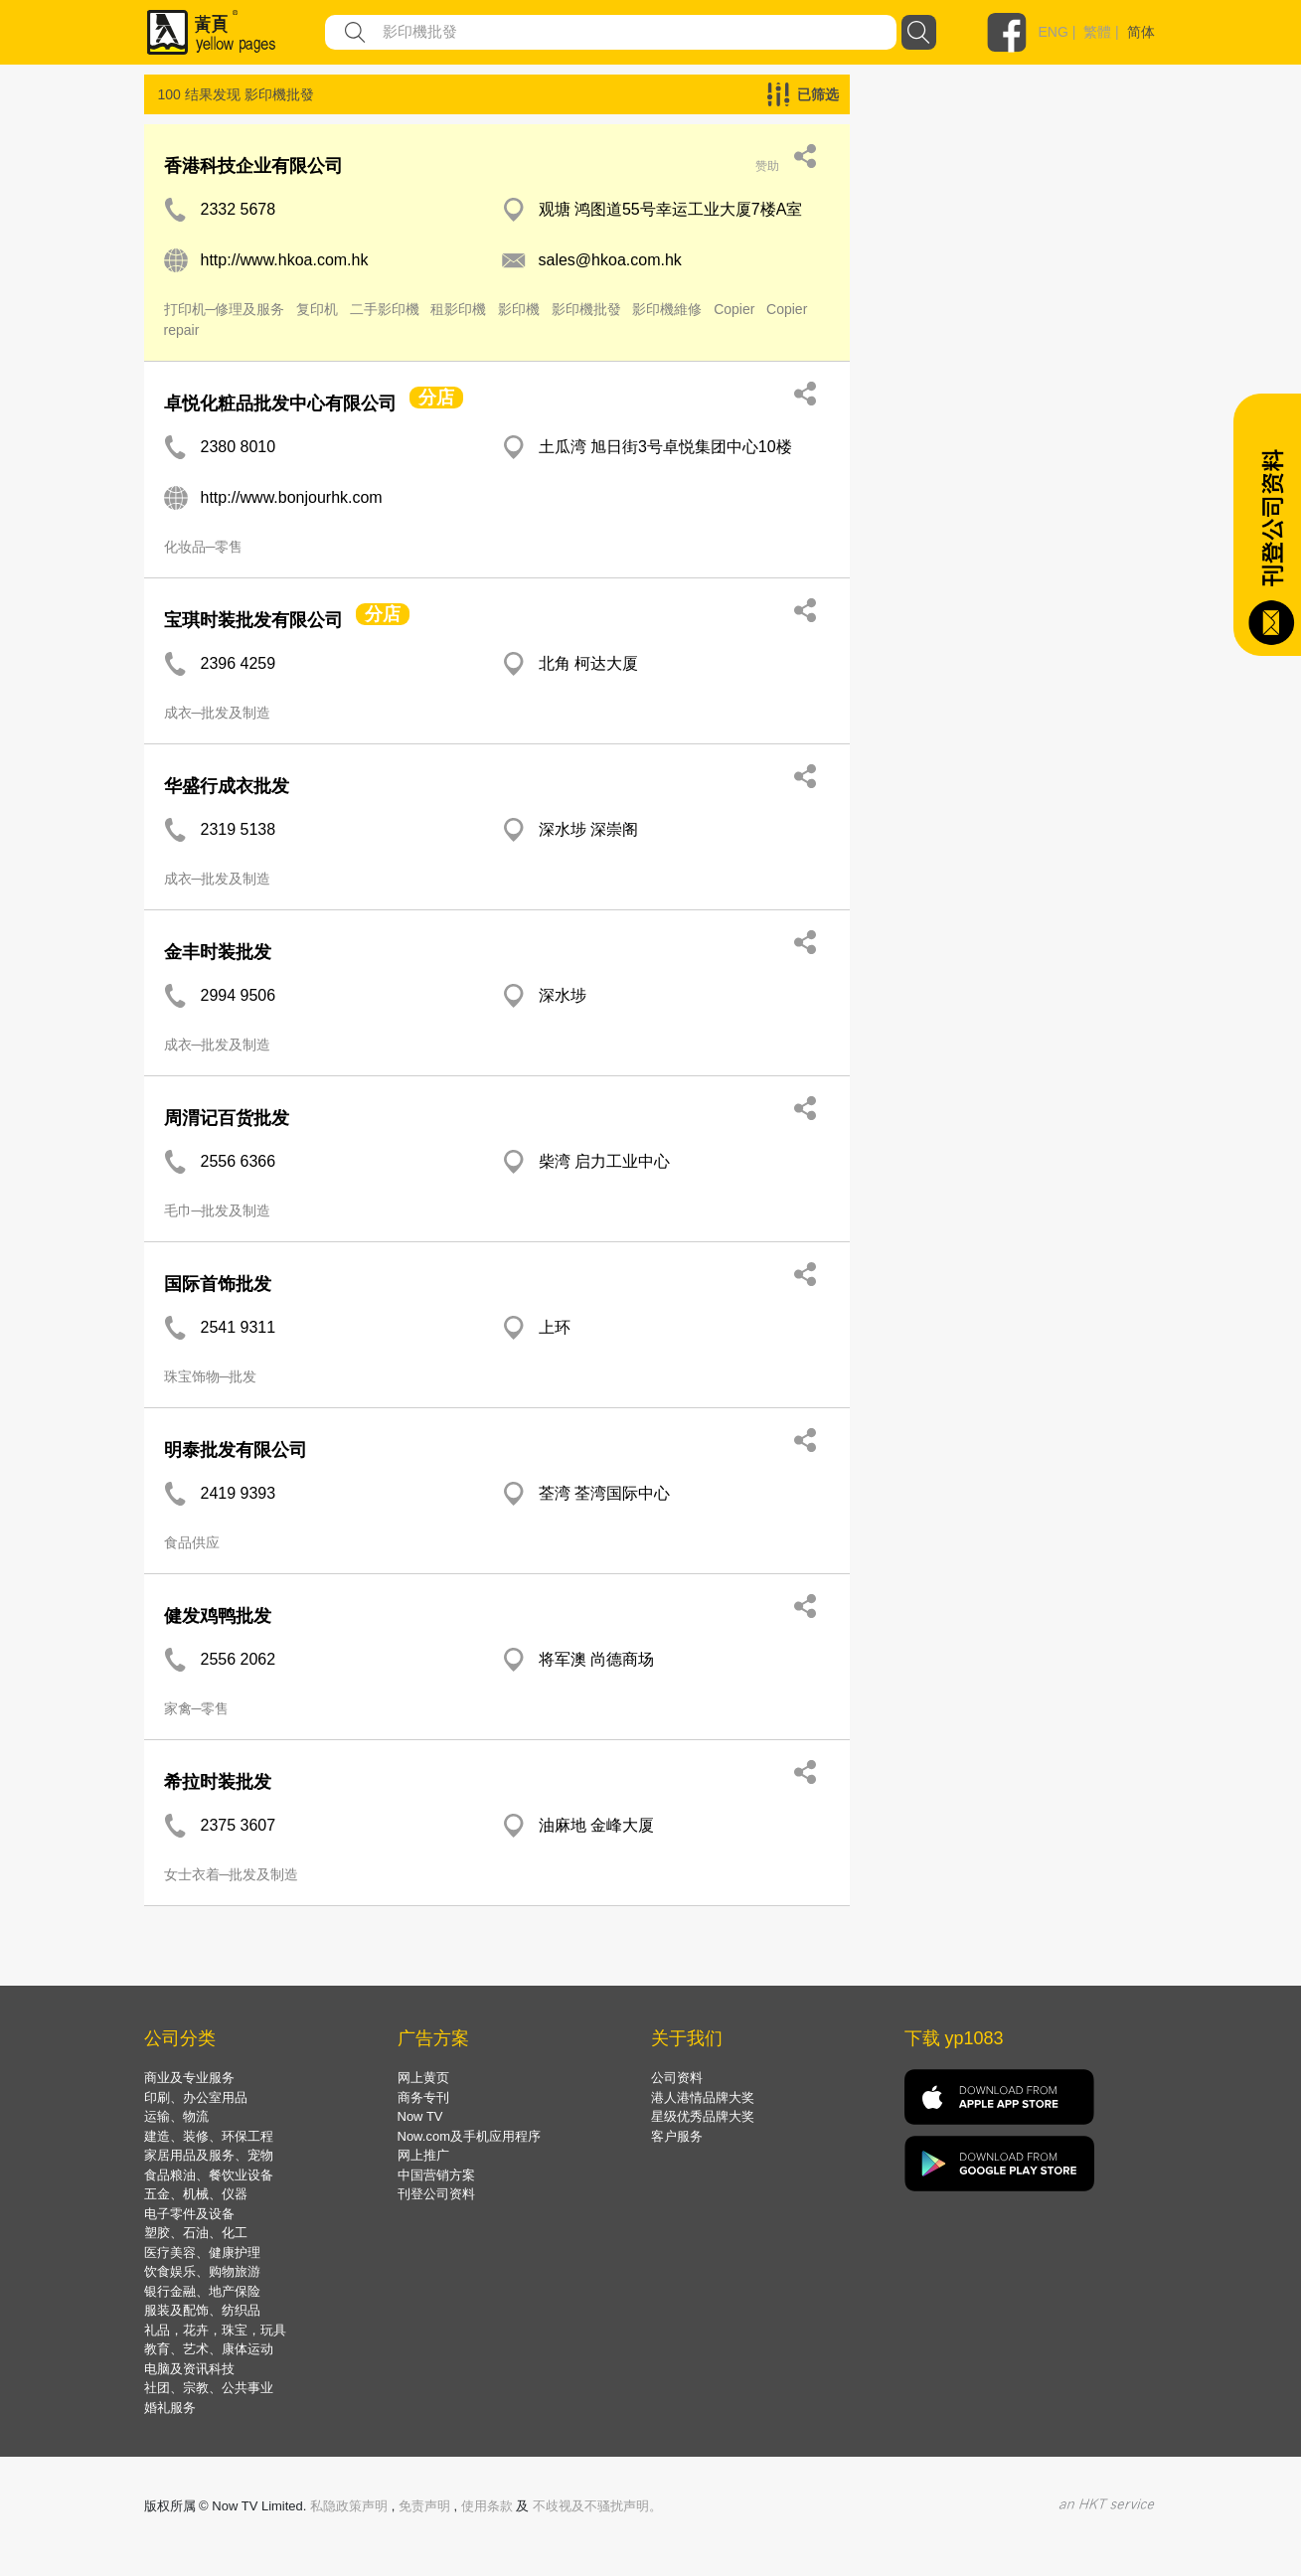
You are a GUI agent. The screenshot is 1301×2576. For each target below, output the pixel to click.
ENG (1053, 32)
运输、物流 (176, 2116)
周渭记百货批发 (226, 1118)
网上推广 (423, 2155)
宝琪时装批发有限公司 (253, 620)
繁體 (1097, 32)
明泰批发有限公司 (235, 1450)
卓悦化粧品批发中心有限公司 (280, 403)
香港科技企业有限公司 (253, 166)
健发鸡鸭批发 (217, 1616)
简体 (1141, 32)
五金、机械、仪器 (195, 2193)
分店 (436, 397)
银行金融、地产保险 (202, 2291)
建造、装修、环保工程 (208, 2136)
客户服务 (677, 2136)
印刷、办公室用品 (195, 2097)
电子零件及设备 (189, 2213)
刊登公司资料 (436, 2193)
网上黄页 (423, 2077)
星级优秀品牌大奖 (702, 2116)
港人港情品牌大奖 (702, 2097)
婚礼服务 (170, 2407)
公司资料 (677, 2077)
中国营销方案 (436, 2175)
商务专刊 (423, 2097)
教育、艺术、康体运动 (208, 2348)
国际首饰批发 (217, 1284)
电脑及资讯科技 (189, 2368)
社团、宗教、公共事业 (208, 2387)
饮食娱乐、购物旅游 (202, 2271)
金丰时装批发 (217, 952)
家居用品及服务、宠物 (208, 2155)
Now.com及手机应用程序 (469, 2136)
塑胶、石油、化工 (195, 2232)
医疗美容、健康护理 (202, 2252)
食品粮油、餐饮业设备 (208, 2175)
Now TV (420, 2116)
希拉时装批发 (217, 1782)
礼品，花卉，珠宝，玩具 (215, 2330)
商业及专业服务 (189, 2077)
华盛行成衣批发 (226, 786)
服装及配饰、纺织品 (202, 2310)
